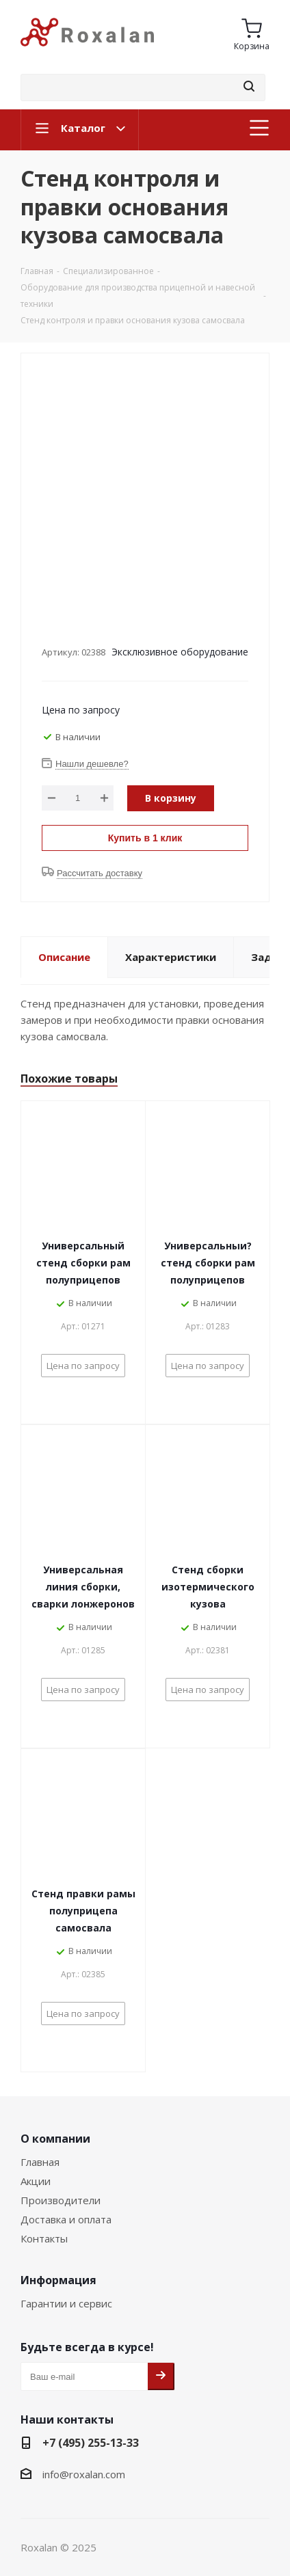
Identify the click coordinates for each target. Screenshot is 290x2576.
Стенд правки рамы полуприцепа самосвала (83, 1910)
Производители (61, 2200)
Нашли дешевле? (92, 764)
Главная (40, 2162)
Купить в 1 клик (145, 837)
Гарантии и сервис (66, 2303)
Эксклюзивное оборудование (179, 651)
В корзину (170, 797)
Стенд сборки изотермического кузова (207, 1586)
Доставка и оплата (66, 2219)
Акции (36, 2181)
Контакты (44, 2238)
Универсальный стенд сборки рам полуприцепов (83, 1262)
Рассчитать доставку (99, 873)
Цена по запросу (81, 709)
